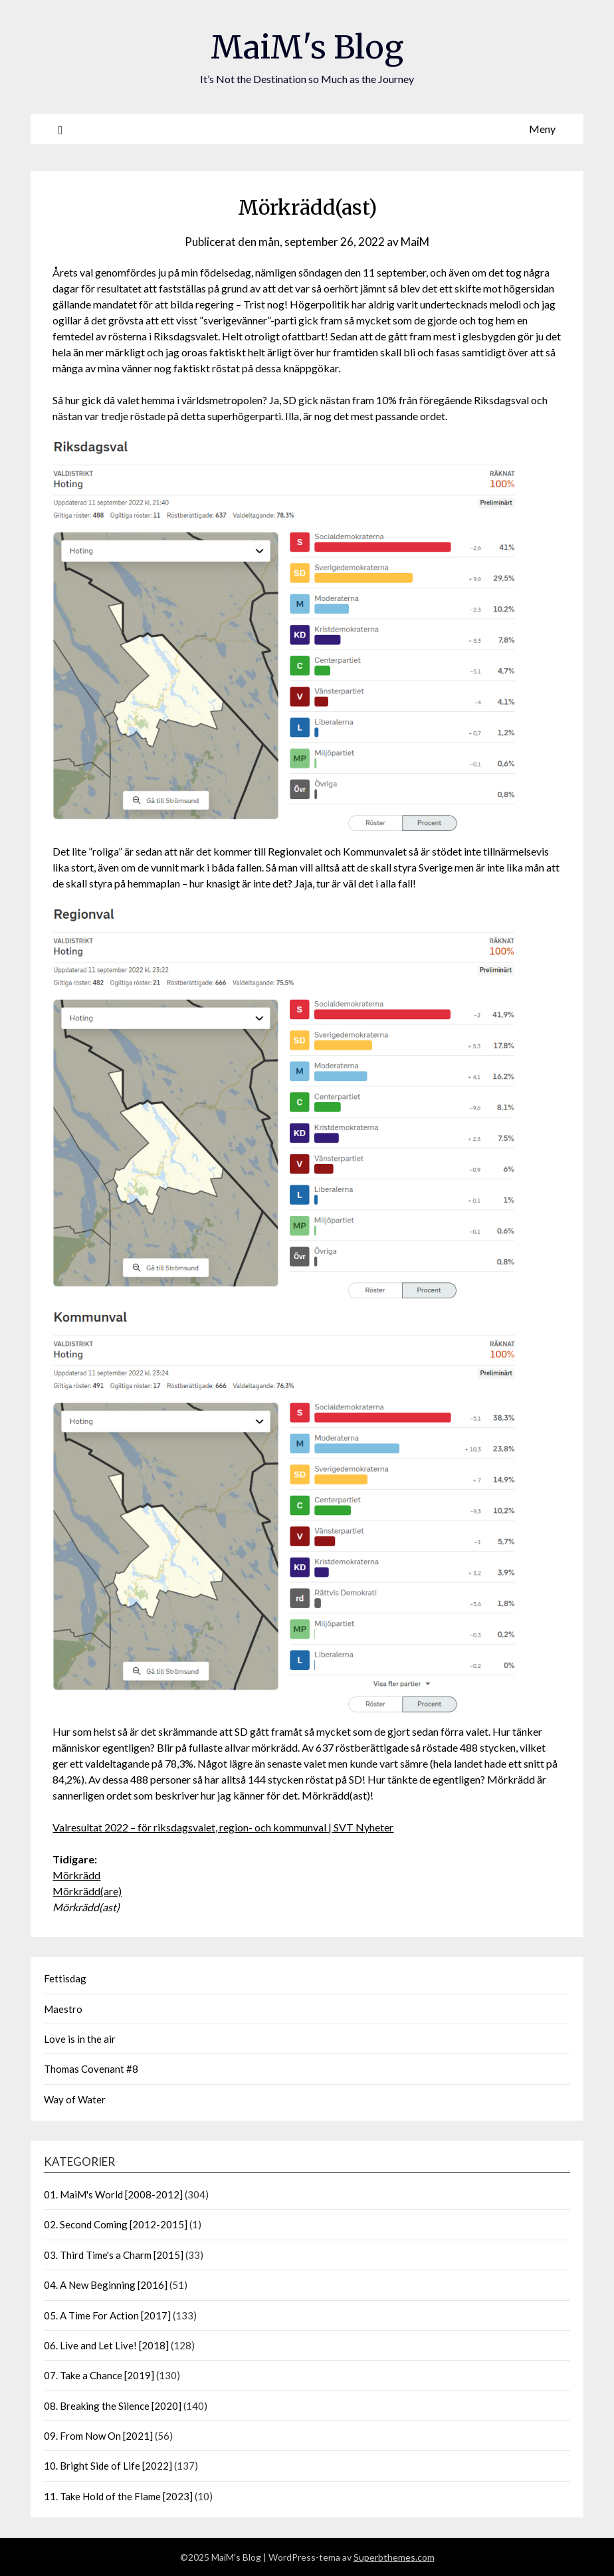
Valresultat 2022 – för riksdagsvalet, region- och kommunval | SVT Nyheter (222, 1827)
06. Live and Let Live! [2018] (106, 2345)
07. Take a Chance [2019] (99, 2375)
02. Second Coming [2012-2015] (115, 2224)
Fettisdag (65, 1978)
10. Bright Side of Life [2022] (108, 2466)
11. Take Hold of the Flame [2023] (118, 2496)
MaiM (415, 242)
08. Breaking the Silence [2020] (112, 2406)
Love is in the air (80, 2039)
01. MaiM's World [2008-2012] (113, 2194)
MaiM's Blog (307, 47)
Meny (542, 128)
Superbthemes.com (394, 2557)
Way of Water (75, 2099)
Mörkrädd (76, 1875)
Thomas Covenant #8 (91, 2069)
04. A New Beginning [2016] (105, 2285)
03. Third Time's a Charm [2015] (113, 2255)
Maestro (63, 2009)
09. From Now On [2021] (98, 2436)
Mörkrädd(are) (87, 1891)
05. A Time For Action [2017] (107, 2315)
